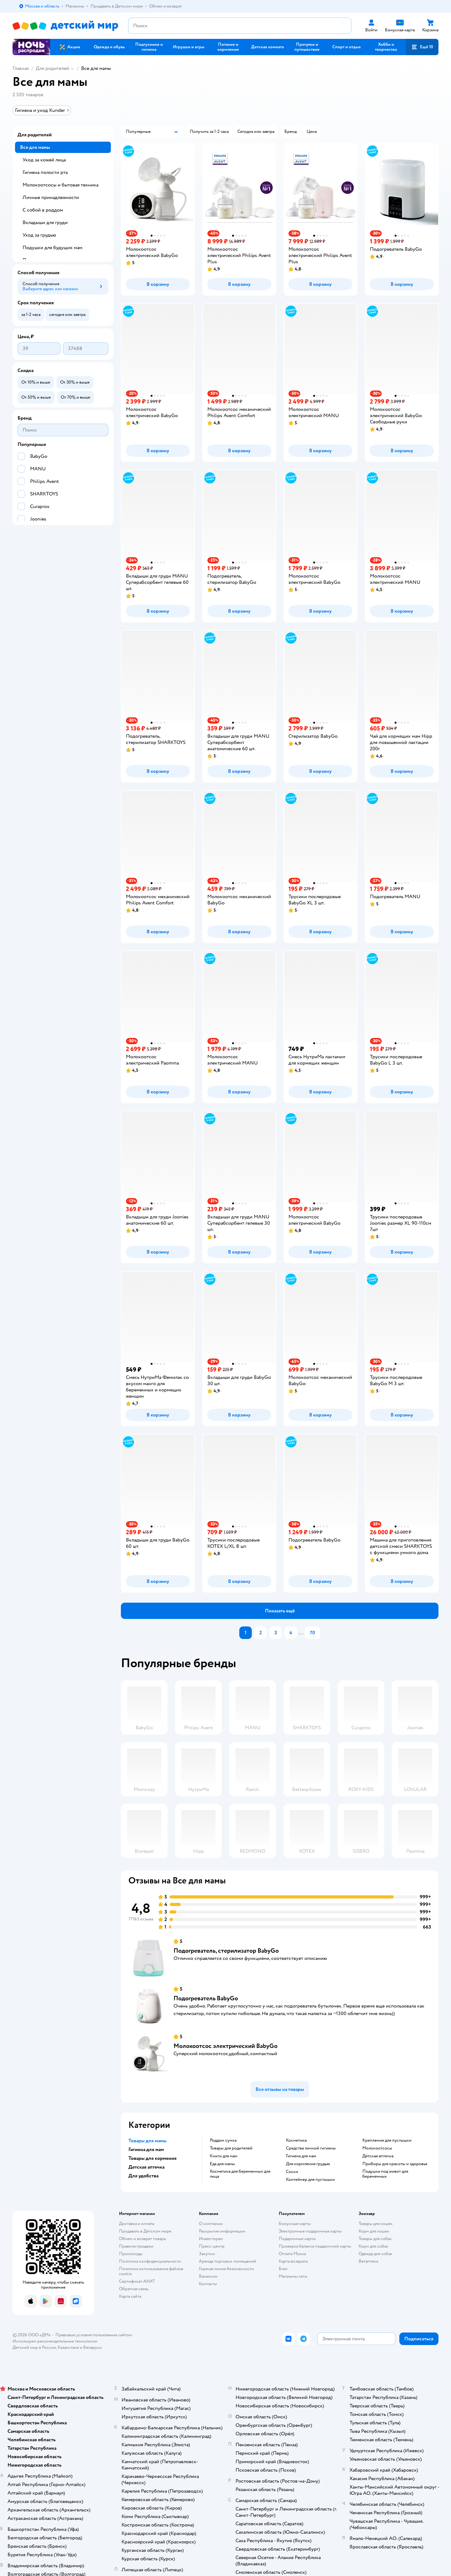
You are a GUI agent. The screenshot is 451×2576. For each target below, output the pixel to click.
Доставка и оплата (136, 2223)
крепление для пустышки (387, 2140)
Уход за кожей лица (44, 160)
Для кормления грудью (308, 2163)
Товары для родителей (231, 2148)
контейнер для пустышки (310, 2179)
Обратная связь (133, 2288)
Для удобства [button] (143, 2176)
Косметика (296, 2140)
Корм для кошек (374, 2231)
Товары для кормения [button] (152, 2158)
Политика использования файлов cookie (151, 2271)
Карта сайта (130, 2296)
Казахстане (68, 2347)
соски (292, 2171)
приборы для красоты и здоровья (394, 2163)
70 (312, 1633)
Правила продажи (136, 2246)
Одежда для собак (375, 2253)
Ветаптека (368, 2261)
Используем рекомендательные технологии (55, 2341)
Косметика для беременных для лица (240, 2174)
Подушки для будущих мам (52, 247)
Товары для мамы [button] (147, 2141)
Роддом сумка (223, 2140)
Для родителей (52, 68)
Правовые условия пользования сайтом (93, 2335)
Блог (283, 2268)
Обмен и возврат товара (142, 2238)
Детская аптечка (377, 2156)
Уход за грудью (39, 235)
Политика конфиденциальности (150, 2261)
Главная (21, 68)
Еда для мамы (222, 2163)
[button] (422, 47)
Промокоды (131, 2253)
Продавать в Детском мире (145, 2231)
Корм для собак (373, 2246)
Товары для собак (375, 2238)
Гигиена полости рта (45, 172)
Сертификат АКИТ (137, 2281)
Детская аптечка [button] (146, 2167)
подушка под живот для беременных (385, 2174)
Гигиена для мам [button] (146, 2149)
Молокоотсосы (377, 2148)
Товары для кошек (376, 2223)
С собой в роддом (43, 210)
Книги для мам (223, 2156)
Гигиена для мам (301, 2156)
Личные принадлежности (51, 197)
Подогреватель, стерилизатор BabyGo (226, 1951)
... (300, 1633)
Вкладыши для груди (45, 222)
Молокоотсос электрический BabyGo (225, 2046)
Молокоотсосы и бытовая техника (60, 185)
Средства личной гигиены (311, 2148)
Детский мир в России (34, 2347)
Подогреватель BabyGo (206, 1998)
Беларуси (92, 2347)
